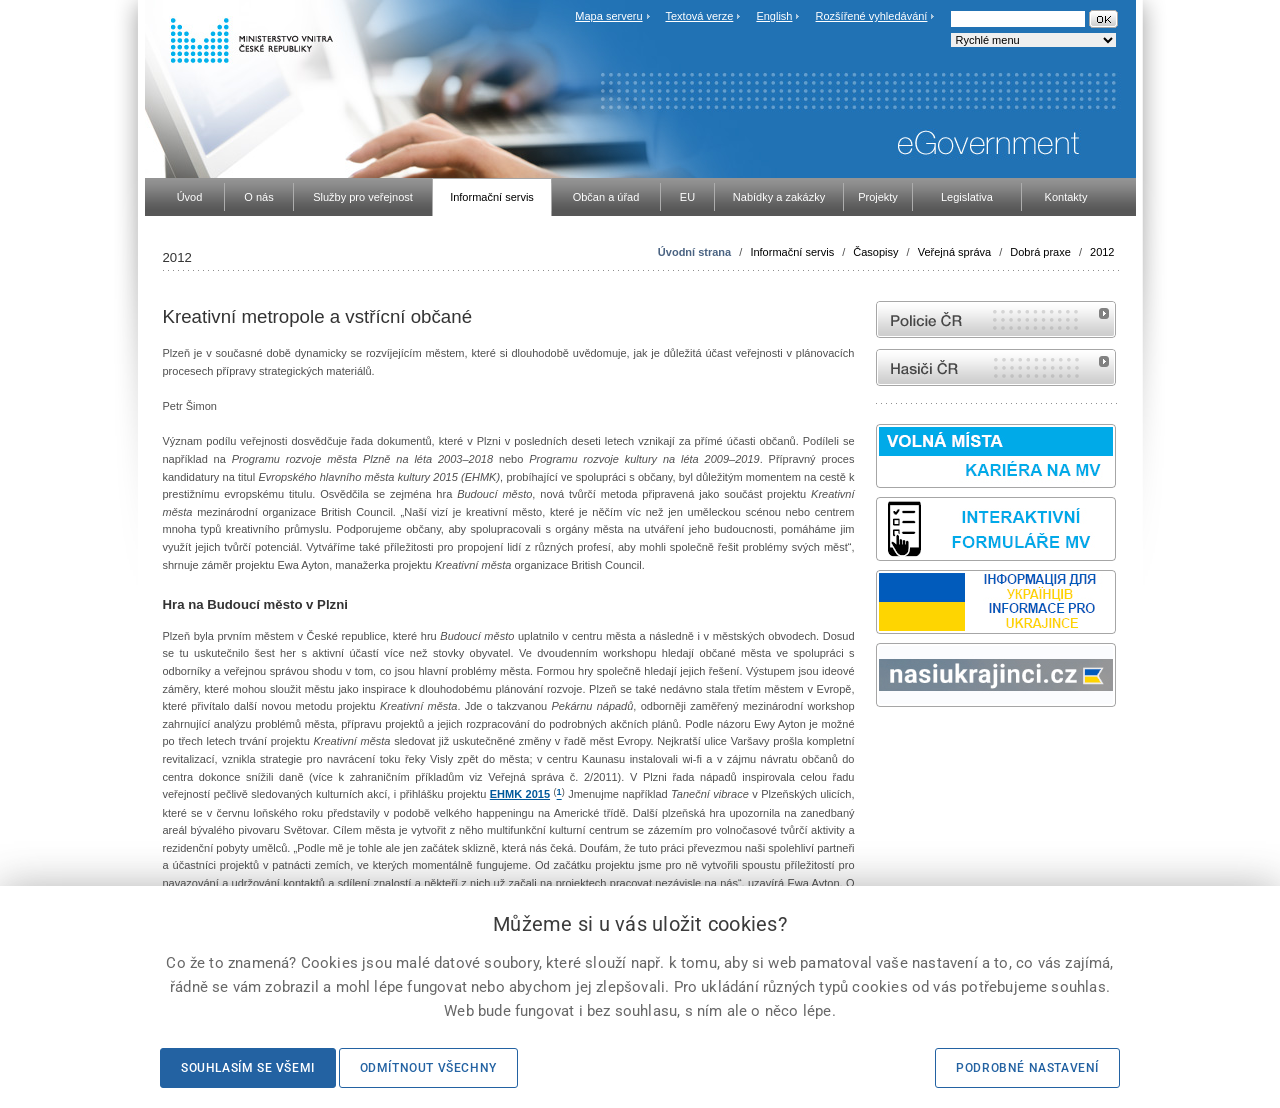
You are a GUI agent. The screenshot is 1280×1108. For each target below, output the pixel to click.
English (774, 16)
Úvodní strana (694, 252)
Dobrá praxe (1040, 252)
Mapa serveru (608, 16)
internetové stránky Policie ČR (996, 319)
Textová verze (699, 16)
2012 (1102, 252)
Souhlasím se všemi (248, 1068)
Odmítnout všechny (428, 1068)
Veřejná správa (954, 252)
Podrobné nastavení (1027, 1068)
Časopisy (875, 252)
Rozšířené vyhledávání (872, 16)
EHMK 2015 (520, 794)
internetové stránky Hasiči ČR (996, 367)
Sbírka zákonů (879, 744)
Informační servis (792, 252)
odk (886, 744)
